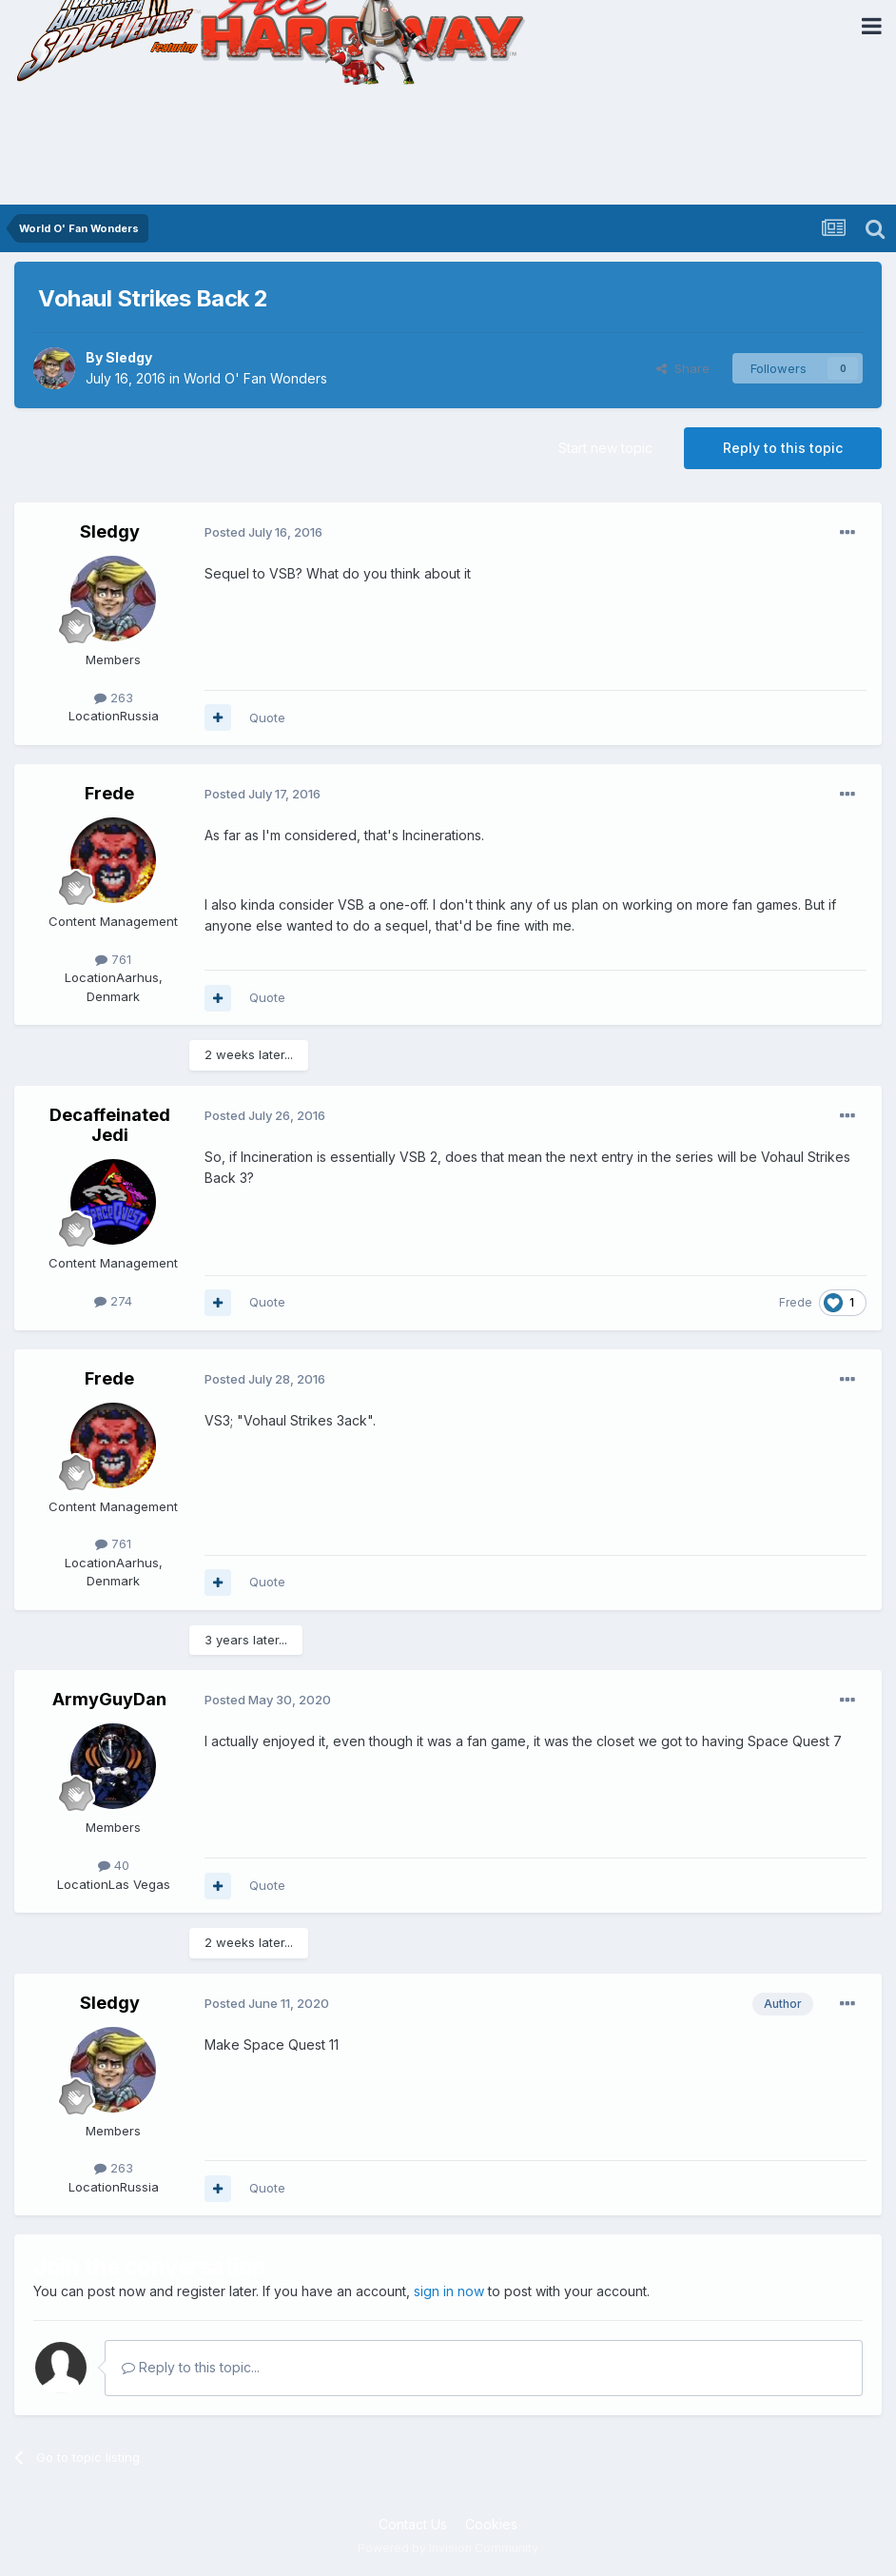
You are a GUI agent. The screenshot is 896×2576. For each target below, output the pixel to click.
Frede (109, 793)
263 (113, 697)
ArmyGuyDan (109, 1699)
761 (113, 959)
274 (113, 1300)
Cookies (491, 2524)
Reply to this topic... (191, 2367)
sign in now (449, 2291)
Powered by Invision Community (448, 2548)
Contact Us (413, 2524)
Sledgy (129, 357)
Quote (267, 717)
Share (683, 368)
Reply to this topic (783, 448)
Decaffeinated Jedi (109, 1125)
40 (113, 1865)
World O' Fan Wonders (255, 378)
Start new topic (605, 448)
